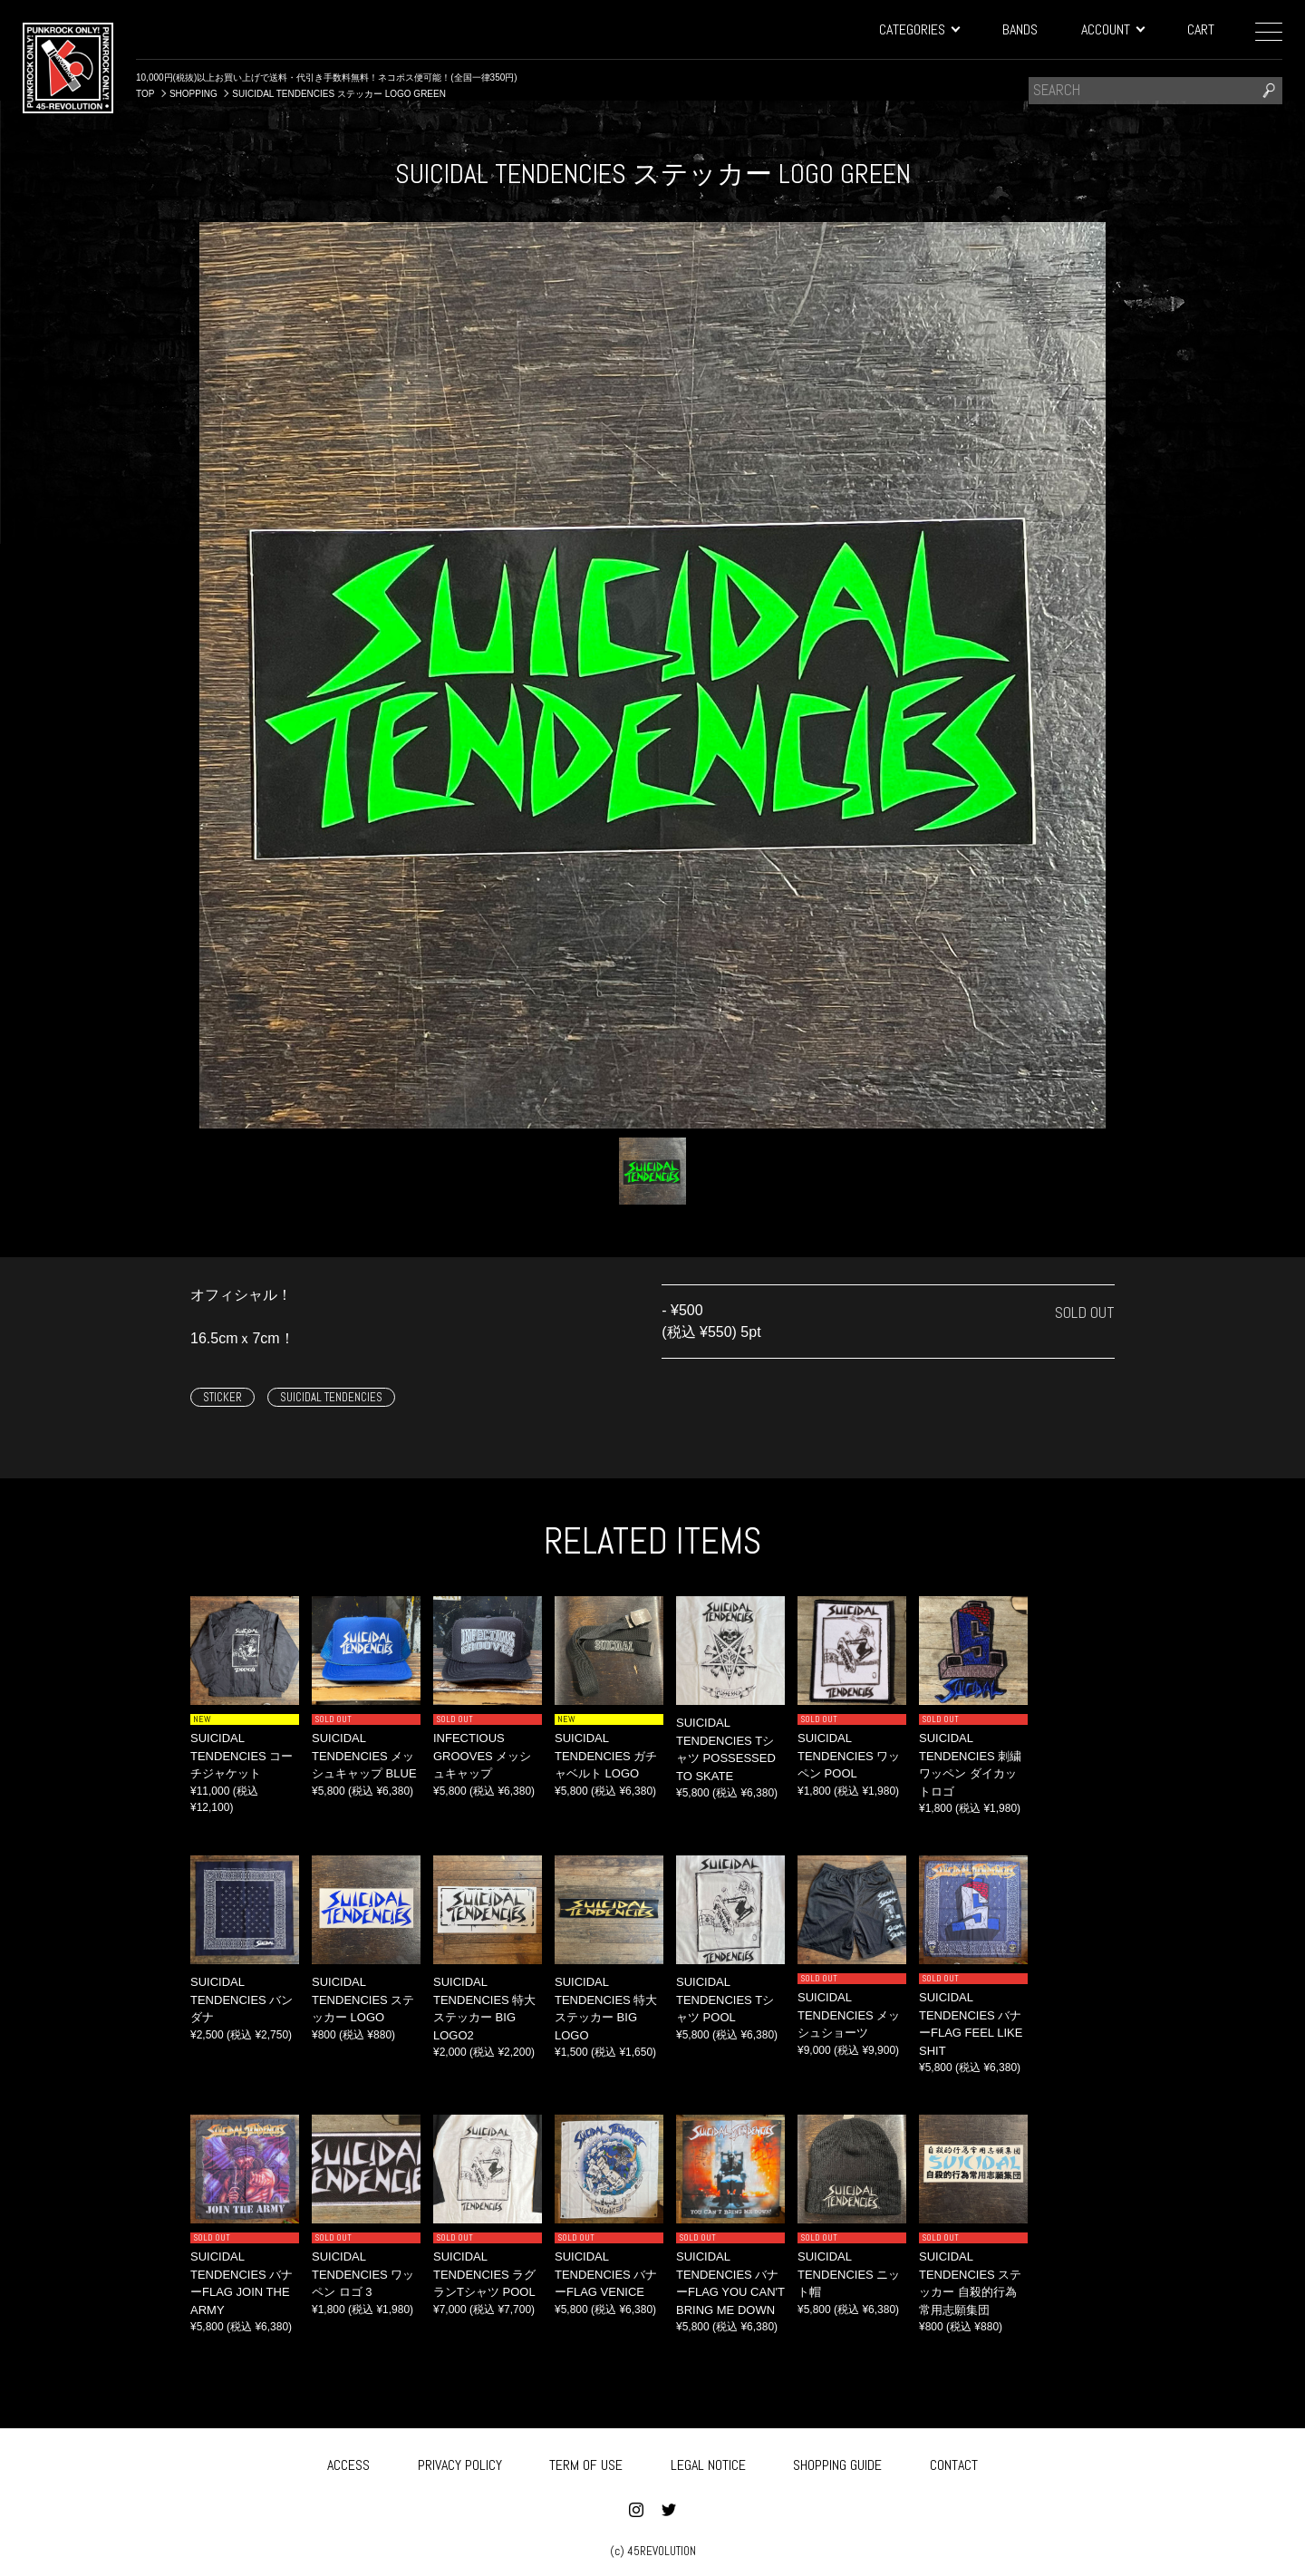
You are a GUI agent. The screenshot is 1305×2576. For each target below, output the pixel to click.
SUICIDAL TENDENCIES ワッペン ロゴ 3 (363, 2274)
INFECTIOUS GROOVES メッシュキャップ (482, 1755)
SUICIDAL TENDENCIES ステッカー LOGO (363, 1999)
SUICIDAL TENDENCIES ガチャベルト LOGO (606, 1755)
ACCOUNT (1112, 29)
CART (1200, 29)
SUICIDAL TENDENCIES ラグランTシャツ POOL (484, 2274)
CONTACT (954, 2461)
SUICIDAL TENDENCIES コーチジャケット (241, 1755)
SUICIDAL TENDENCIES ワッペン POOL (849, 1755)
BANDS (1020, 29)
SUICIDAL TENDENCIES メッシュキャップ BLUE (364, 1755)
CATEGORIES (919, 29)
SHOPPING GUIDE (837, 2461)
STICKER (222, 1397)
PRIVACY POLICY (460, 2461)
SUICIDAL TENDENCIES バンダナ (241, 1999)
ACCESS (348, 2461)
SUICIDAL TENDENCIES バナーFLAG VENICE (606, 2274)
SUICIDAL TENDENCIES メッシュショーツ (849, 2014)
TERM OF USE (586, 2461)
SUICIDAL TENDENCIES (331, 1397)
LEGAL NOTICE (708, 2461)
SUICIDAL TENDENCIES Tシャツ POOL (725, 1999)
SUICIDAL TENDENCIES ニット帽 (849, 2274)
